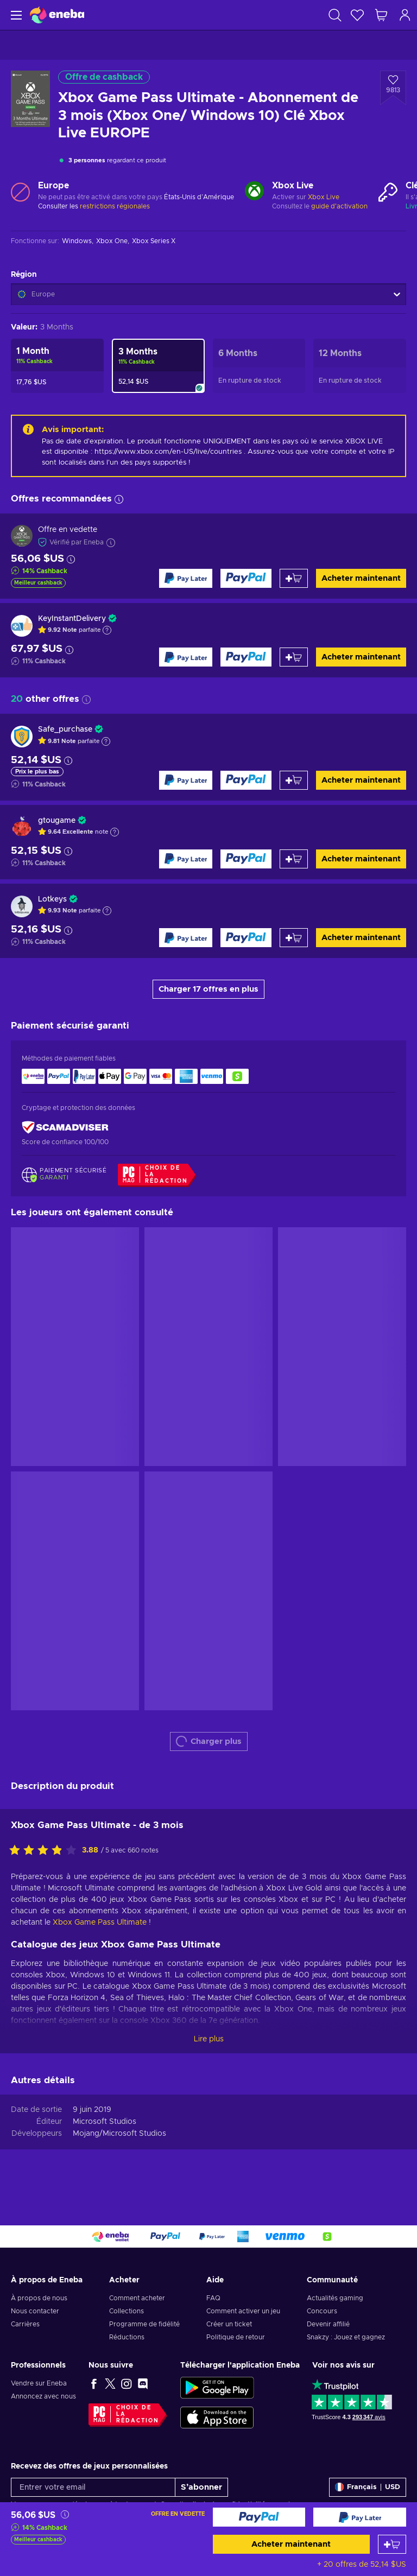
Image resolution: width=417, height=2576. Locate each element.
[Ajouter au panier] (392, 2544)
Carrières (25, 2324)
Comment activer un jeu (243, 2311)
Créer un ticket (229, 2324)
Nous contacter (35, 2311)
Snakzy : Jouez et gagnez (346, 2337)
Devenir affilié (328, 2324)
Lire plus (209, 2039)
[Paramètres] (367, 2487)
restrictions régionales (115, 206)
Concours (322, 2311)
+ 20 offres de (361, 2564)
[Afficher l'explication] (107, 630)
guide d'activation (339, 206)
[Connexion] (405, 15)
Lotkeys (52, 899)
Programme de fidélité (144, 2324)
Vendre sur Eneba (39, 2383)
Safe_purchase (65, 729)
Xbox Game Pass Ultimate (100, 1922)
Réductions (126, 2337)
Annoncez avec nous (43, 2396)
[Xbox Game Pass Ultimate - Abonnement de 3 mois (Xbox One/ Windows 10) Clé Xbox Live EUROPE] (158, 366)
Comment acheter (137, 2298)
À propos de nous (39, 2298)
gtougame (56, 820)
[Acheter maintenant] (259, 2517)
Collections (126, 2311)
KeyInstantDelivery (72, 619)
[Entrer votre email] (93, 2487)
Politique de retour (235, 2337)
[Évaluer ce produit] (45, 1850)
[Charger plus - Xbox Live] (254, 192)
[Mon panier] (381, 15)
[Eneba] (57, 15)
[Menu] (15, 15)
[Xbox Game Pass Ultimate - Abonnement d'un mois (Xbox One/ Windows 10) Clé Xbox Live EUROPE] (57, 366)
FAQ (213, 2298)
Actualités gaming (335, 2298)
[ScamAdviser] (65, 1127)
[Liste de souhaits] (357, 15)
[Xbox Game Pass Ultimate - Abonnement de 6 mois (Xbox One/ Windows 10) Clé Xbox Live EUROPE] (259, 366)
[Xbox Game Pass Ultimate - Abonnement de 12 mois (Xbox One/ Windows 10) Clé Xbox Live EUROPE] (359, 366)
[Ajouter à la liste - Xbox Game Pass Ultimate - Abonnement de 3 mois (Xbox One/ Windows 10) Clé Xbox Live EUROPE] (393, 88)
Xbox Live (323, 197)
